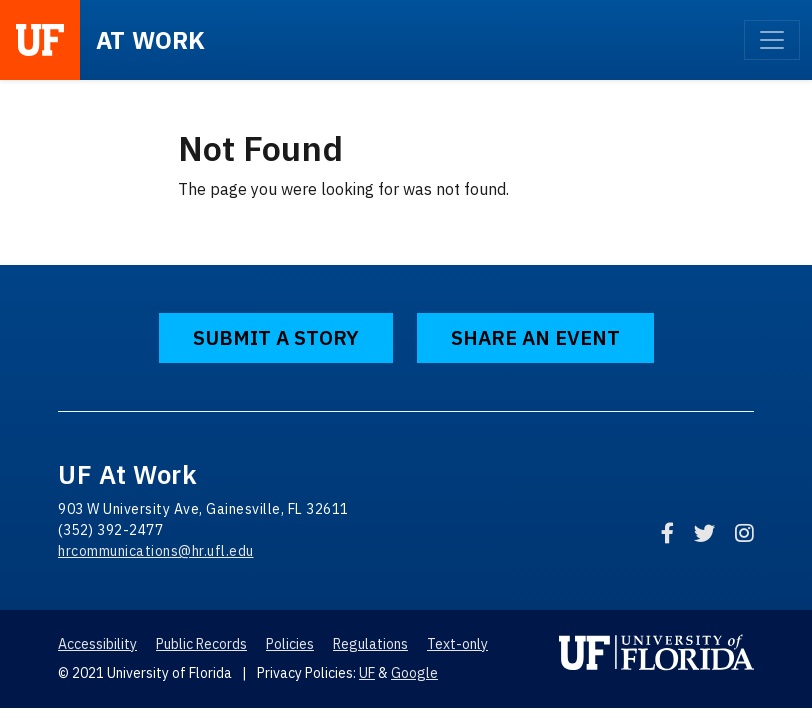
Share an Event (535, 337)
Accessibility (97, 644)
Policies (290, 644)
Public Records (201, 644)
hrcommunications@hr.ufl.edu (156, 551)
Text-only (457, 644)
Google (414, 673)
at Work (151, 40)
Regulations (370, 644)
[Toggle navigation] (772, 40)
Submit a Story (276, 337)
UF (367, 673)
